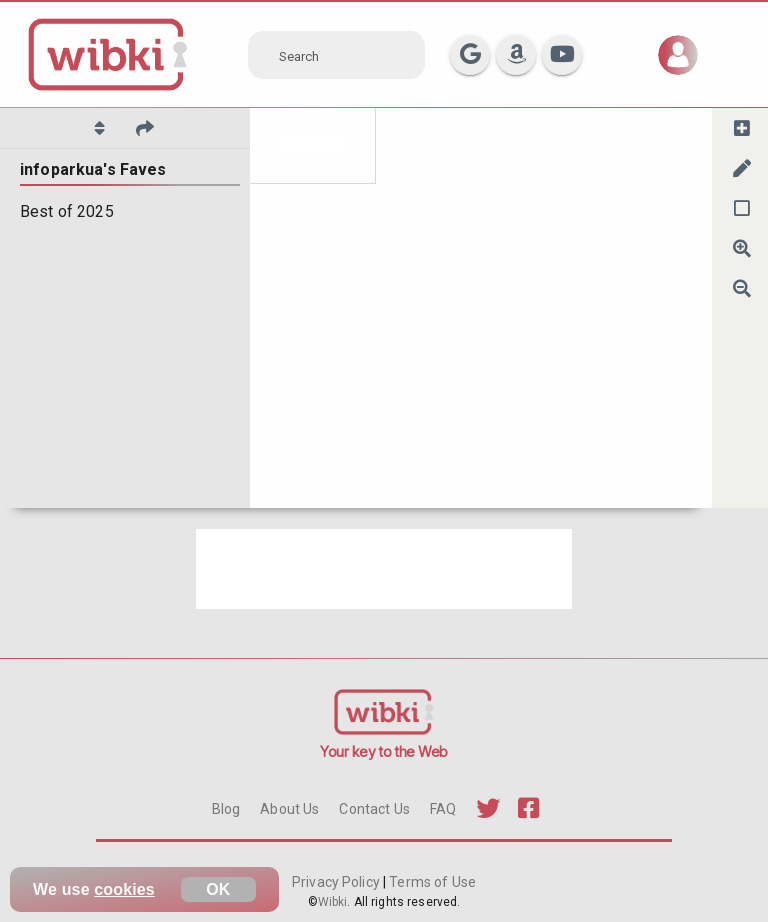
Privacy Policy (337, 882)
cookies (124, 889)
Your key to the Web (384, 751)
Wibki (333, 902)
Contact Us (374, 809)
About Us (289, 809)
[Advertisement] (384, 569)
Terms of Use (431, 882)
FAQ (443, 809)
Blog (226, 809)
